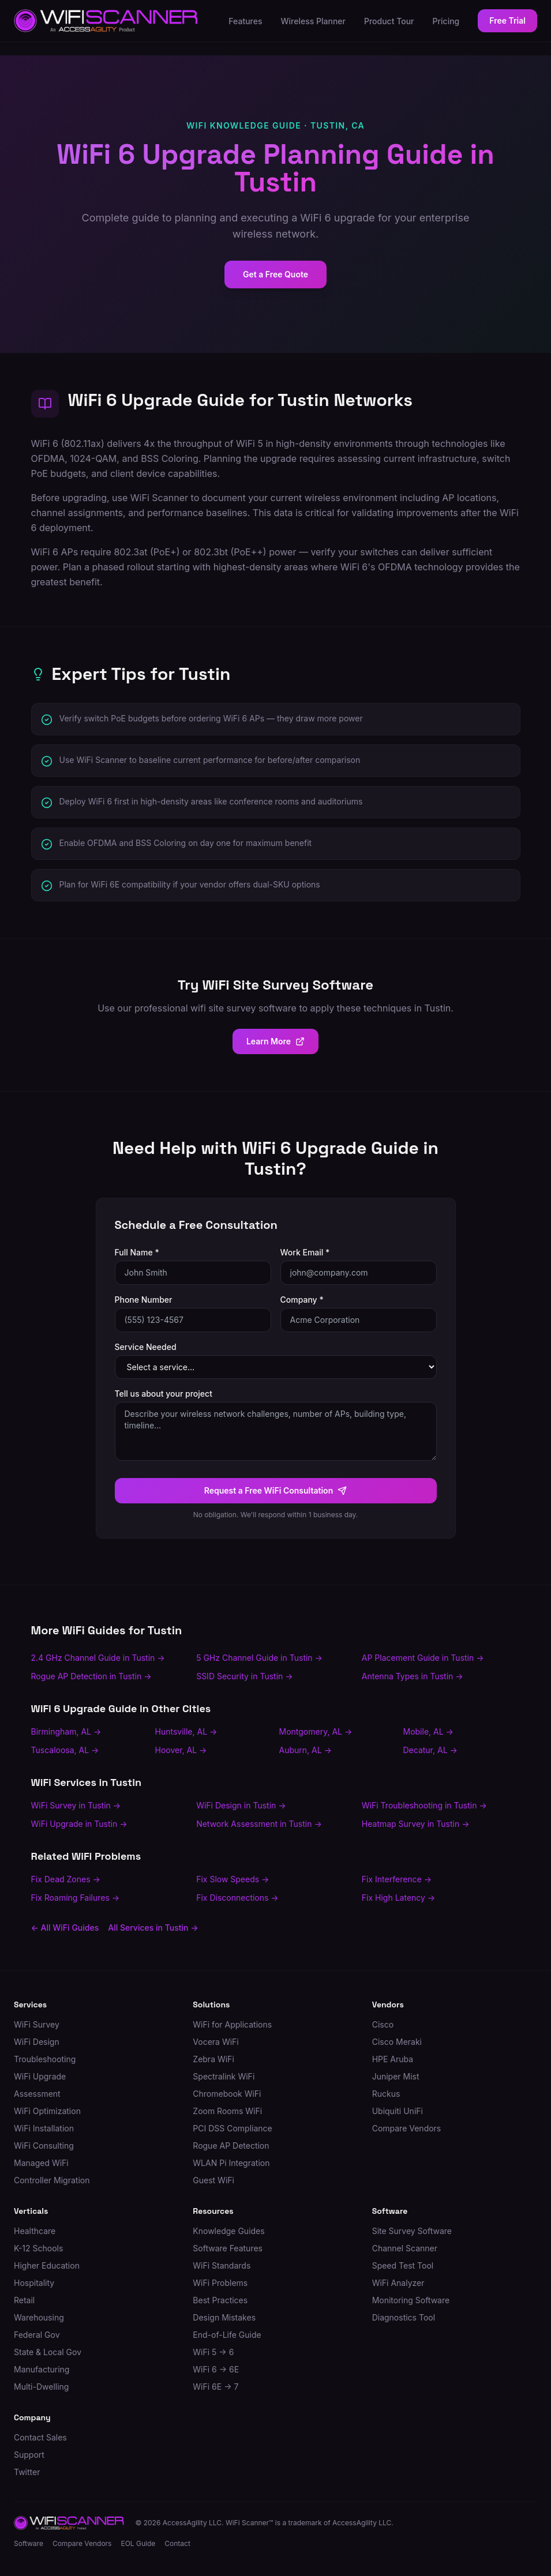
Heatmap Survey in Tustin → (416, 1824)
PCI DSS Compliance (232, 2128)
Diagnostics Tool (403, 2317)
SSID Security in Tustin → (244, 1676)
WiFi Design (36, 2042)
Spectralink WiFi (223, 2076)
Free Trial (507, 20)
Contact (177, 2543)
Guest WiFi (213, 2180)
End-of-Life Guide (227, 2335)
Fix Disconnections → (237, 1897)
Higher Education (47, 2265)
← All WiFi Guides (65, 1927)
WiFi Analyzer (398, 2283)
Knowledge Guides (228, 2231)
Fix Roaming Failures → (75, 1897)
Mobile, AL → (428, 1731)
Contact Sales (40, 2437)
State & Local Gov (47, 2352)
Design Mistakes (224, 2317)
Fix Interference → (397, 1879)
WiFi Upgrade (40, 2076)
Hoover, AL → (181, 1750)
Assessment (37, 2094)
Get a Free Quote (275, 274)
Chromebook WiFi (227, 2094)
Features (245, 21)
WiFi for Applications (232, 2024)
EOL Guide (138, 2543)
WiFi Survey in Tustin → (76, 1805)
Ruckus (386, 2094)
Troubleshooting (45, 2059)
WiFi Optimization (47, 2111)
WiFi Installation (44, 2128)
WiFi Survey (36, 2024)
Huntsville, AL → (186, 1731)
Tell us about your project (163, 1393)
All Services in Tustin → (153, 1927)
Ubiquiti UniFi (397, 2111)
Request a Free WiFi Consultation (275, 1490)
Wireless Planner (313, 21)
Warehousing (39, 2317)
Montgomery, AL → (316, 1731)
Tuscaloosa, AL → (65, 1750)
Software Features (228, 2248)
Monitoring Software (411, 2300)
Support (29, 2455)
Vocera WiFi (215, 2042)
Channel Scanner (404, 2248)
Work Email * (305, 1252)
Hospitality (34, 2283)
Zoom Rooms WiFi (227, 2111)
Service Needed (146, 1347)
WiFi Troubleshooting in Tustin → (424, 1805)
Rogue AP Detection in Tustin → (91, 1676)
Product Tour (389, 21)
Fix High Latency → (398, 1897)
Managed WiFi (41, 2163)
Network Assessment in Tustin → (259, 1824)
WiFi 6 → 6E (216, 2369)
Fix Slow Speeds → (232, 1879)
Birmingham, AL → (66, 1731)
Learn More (275, 1041)
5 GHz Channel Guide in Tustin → (259, 1658)
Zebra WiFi (213, 2059)
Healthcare (34, 2231)
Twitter (27, 2472)
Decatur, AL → (430, 1750)
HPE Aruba (392, 2059)
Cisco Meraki (397, 2042)
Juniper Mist (395, 2076)
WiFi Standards (221, 2265)
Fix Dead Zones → (65, 1879)
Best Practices (220, 2300)
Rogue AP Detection (231, 2145)
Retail (24, 2300)
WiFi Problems (220, 2283)
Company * (302, 1299)
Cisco (382, 2024)
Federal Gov (37, 2335)
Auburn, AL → (305, 1750)
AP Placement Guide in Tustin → (423, 1658)
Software (28, 2543)
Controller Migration (51, 2180)
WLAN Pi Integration (231, 2163)
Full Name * (137, 1252)
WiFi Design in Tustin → (241, 1805)
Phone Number (144, 1299)
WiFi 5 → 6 (213, 2352)
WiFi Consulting (44, 2145)
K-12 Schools (38, 2248)
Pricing (446, 21)
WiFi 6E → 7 (215, 2386)
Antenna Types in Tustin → (412, 1676)
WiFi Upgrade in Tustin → (79, 1824)
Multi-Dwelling (41, 2386)
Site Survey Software (412, 2231)
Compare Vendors (406, 2128)
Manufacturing (41, 2369)
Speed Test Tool (403, 2265)
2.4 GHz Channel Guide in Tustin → (98, 1658)
